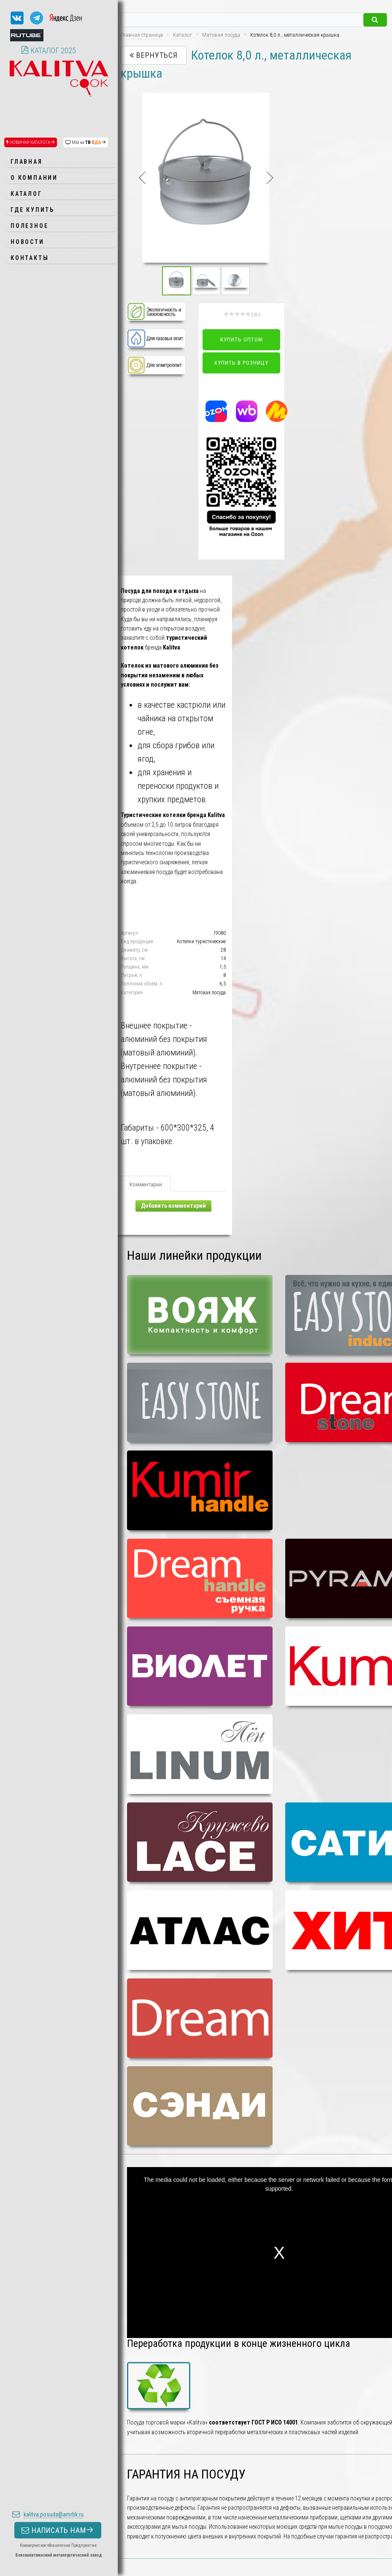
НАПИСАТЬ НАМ (58, 2530)
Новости (27, 241)
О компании (34, 177)
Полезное (29, 225)
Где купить (32, 209)
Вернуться (154, 55)
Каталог (26, 193)
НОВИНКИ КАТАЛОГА (30, 142)
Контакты (30, 257)
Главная (27, 161)
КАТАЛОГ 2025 (48, 50)
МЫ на (85, 142)
